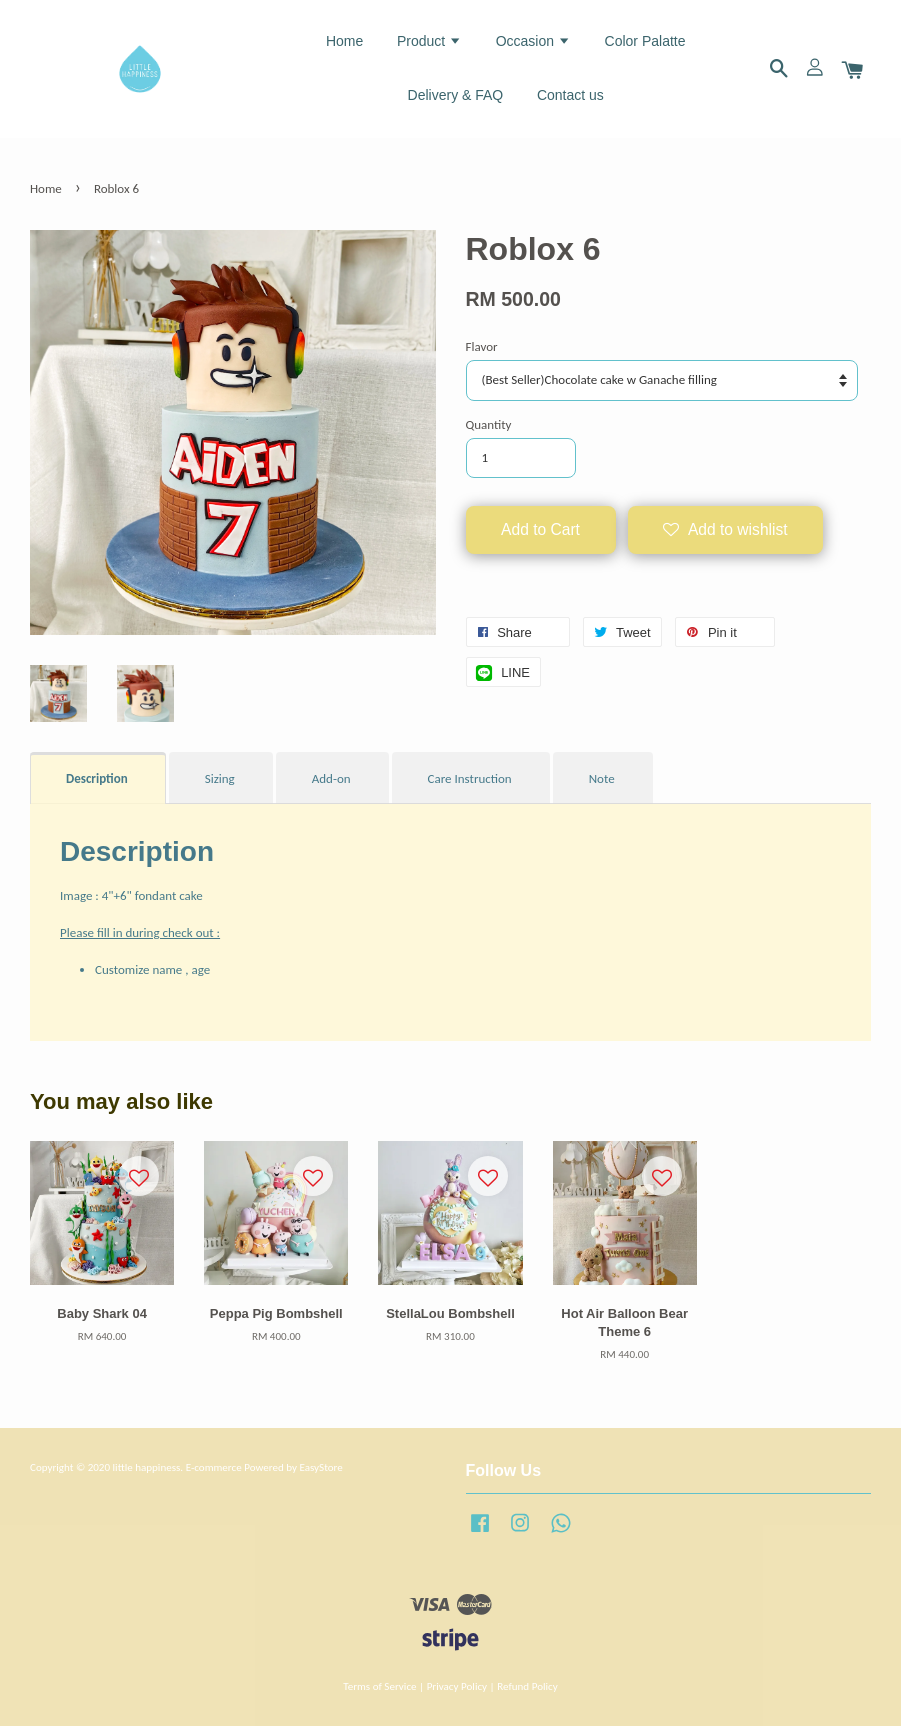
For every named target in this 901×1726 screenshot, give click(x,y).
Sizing (220, 778)
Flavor (482, 346)
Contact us (570, 95)
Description (97, 778)
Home (344, 41)
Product (429, 41)
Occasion (533, 41)
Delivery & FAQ (456, 95)
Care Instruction (470, 778)
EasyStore (320, 1467)
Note (602, 778)
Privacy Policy (457, 1686)
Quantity (489, 424)
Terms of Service (379, 1686)
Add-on (331, 778)
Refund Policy (527, 1686)
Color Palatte (645, 41)
